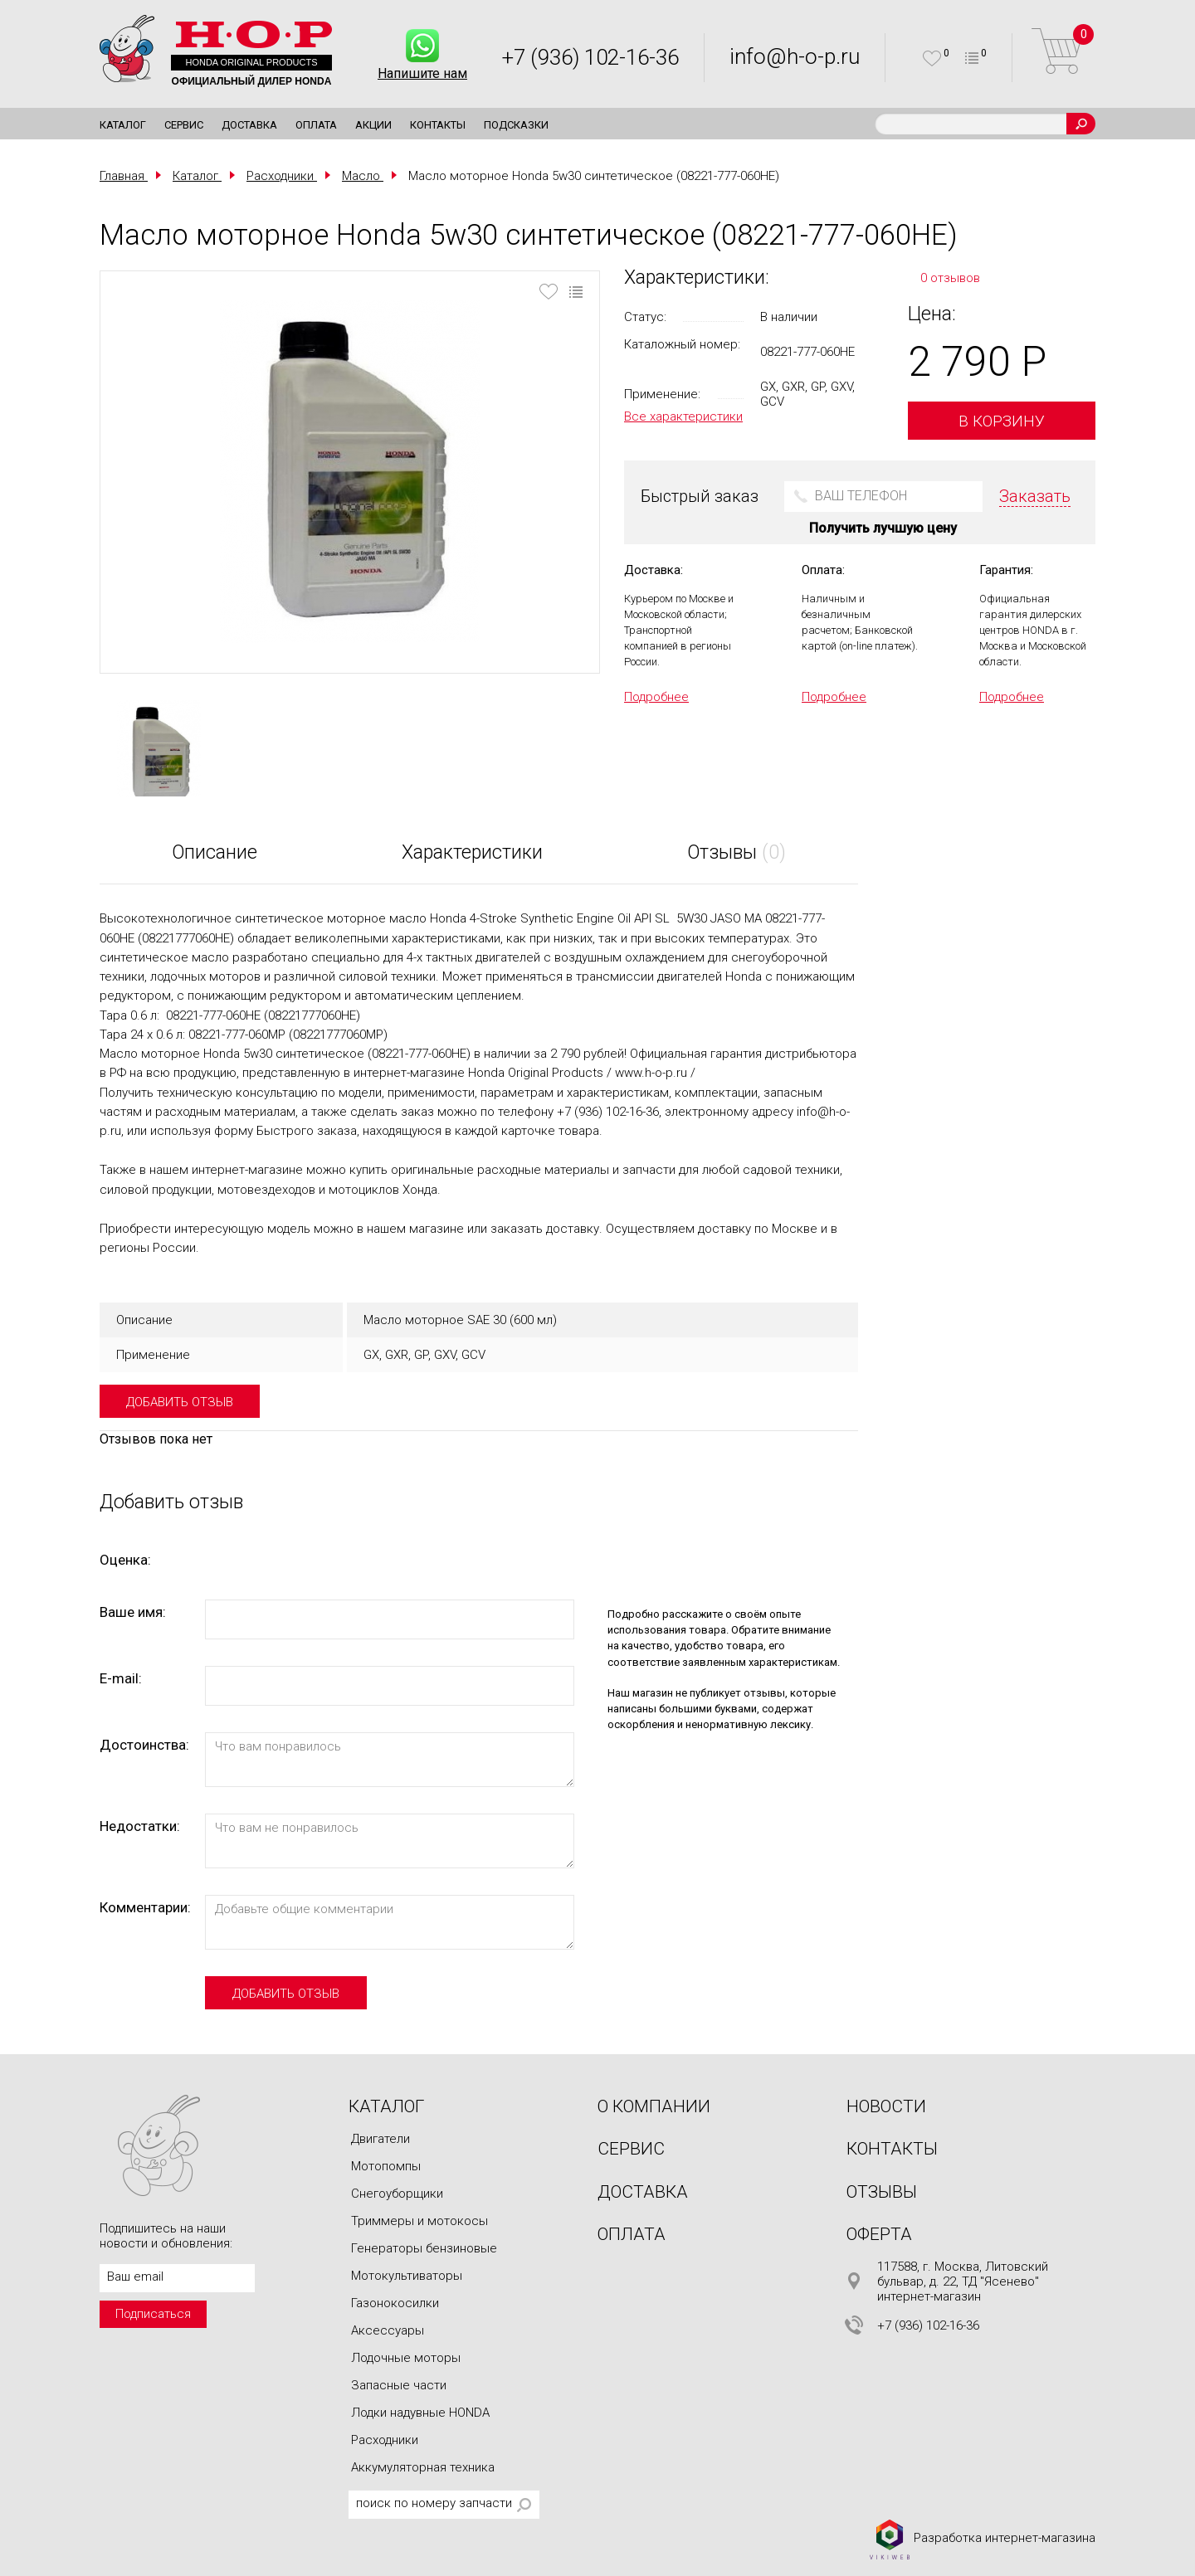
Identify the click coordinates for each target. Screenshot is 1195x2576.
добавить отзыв (179, 1402)
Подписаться (153, 2313)
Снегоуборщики (397, 2193)
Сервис (183, 125)
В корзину (1001, 421)
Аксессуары (387, 2330)
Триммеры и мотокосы (419, 2220)
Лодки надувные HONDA (420, 2412)
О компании (654, 2106)
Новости (886, 2106)
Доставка (249, 125)
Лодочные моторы (406, 2357)
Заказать (1035, 496)
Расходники (384, 2439)
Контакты (438, 125)
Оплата (316, 125)
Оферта (879, 2234)
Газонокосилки (395, 2303)
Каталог (123, 125)
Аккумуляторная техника (423, 2467)
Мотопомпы (386, 2166)
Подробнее (656, 696)
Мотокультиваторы (406, 2275)
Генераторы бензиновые (424, 2248)
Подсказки (516, 125)
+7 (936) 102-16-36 (590, 57)
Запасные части (398, 2385)
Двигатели (380, 2138)
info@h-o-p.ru (794, 56)
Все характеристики (683, 416)
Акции (373, 125)
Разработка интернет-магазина (982, 2539)
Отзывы (881, 2192)
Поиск (1080, 123)
